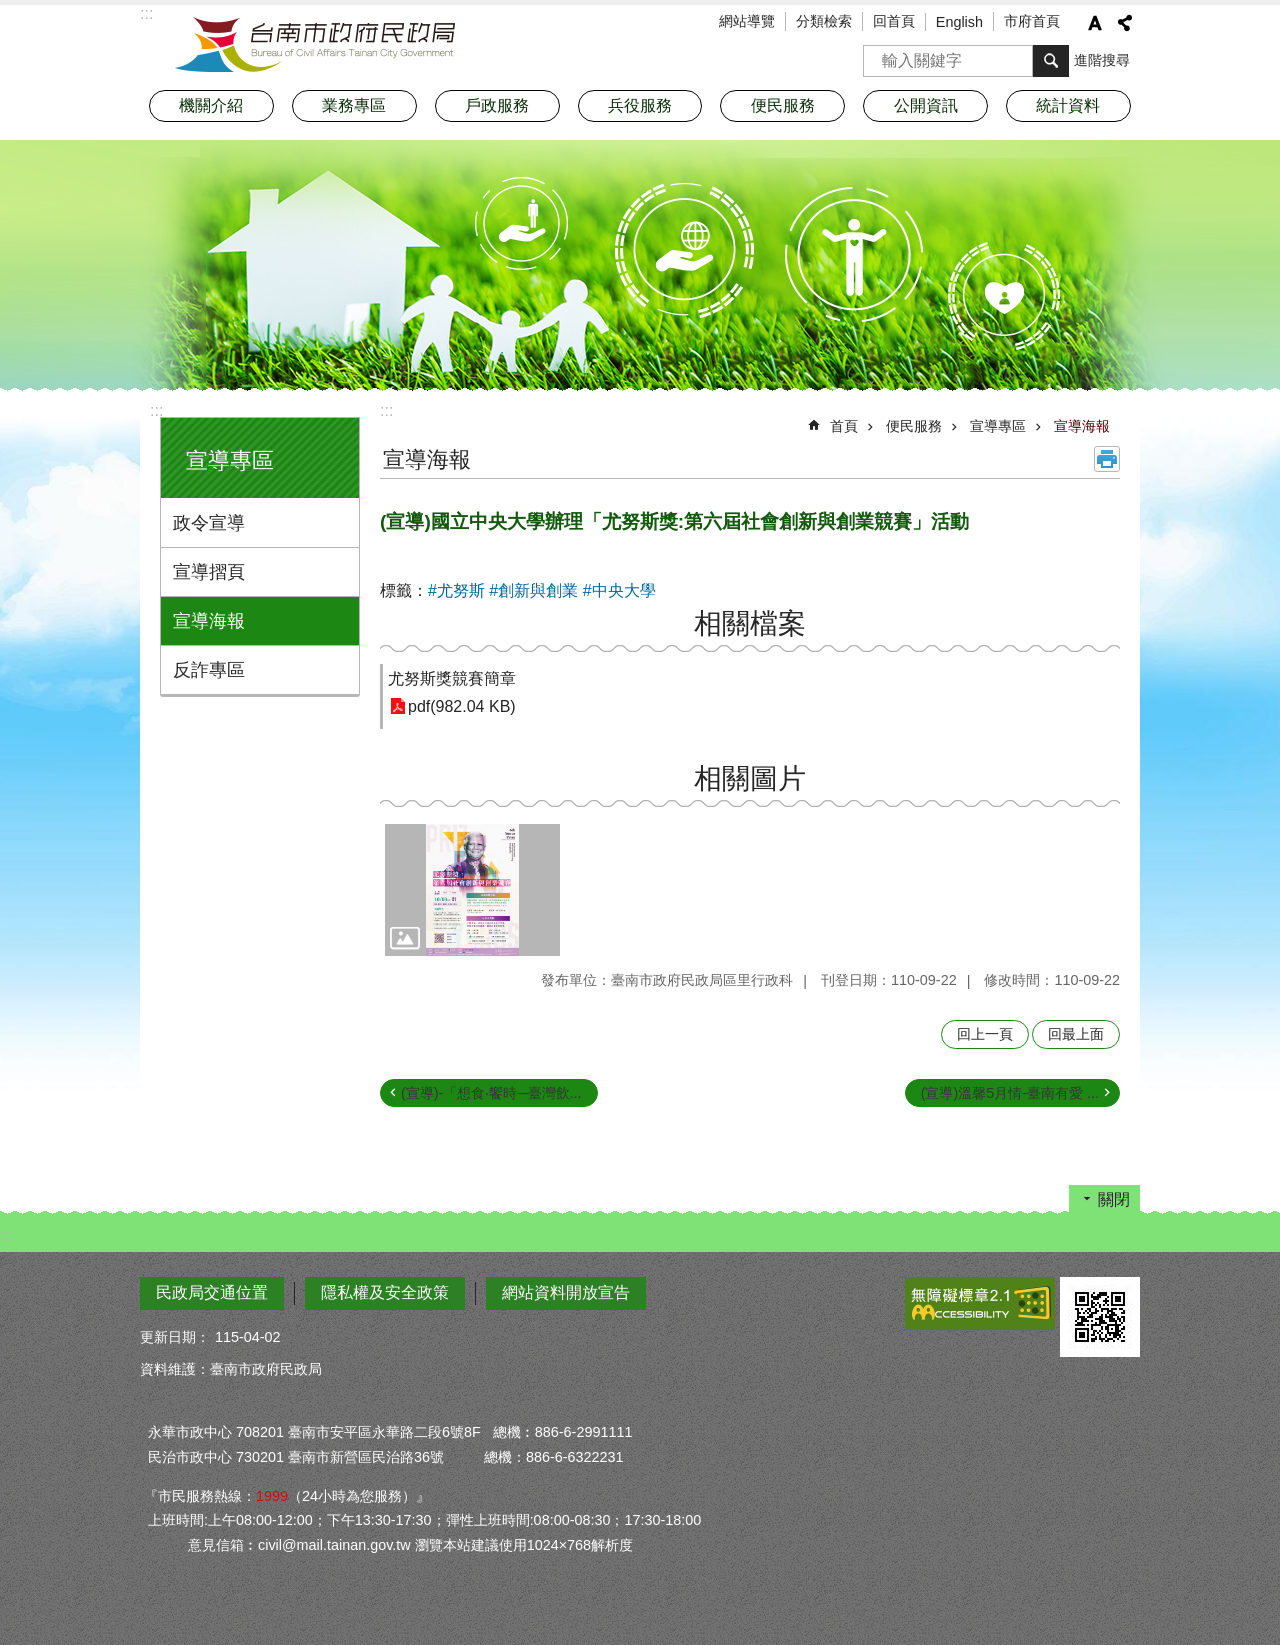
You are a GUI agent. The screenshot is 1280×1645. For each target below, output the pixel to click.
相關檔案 (750, 623)
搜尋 (879, 54)
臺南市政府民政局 (315, 45)
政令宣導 (209, 523)
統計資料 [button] (1068, 105)
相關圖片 (750, 778)
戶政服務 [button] (497, 105)
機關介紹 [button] (211, 105)
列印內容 (1107, 459)
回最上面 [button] (1076, 1034)
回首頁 (894, 21)
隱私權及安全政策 (385, 1292)
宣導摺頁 (209, 572)
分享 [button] (1125, 23)
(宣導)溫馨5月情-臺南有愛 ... (1010, 1093)
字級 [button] (1095, 23)
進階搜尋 (1102, 60)
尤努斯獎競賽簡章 (452, 678)
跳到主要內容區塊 (10, 10)
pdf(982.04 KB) (462, 706)
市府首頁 (1032, 21)
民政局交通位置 (212, 1292)
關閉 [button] (1114, 1199)
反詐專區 (209, 670)
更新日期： (175, 1337)
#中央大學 (619, 590)
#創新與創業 (533, 590)
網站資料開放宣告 (566, 1292)
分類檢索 (824, 21)
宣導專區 (230, 460)
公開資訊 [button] (926, 105)
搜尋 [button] (1051, 61)
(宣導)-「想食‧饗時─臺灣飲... (491, 1093)
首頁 (844, 426)
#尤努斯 (456, 590)
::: (156, 410)
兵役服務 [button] (640, 105)
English (959, 22)
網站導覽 (747, 21)
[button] (472, 889)
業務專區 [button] (354, 105)
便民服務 (914, 426)
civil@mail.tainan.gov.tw (334, 1545)
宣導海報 (209, 621)
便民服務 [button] (783, 105)
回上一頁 (985, 1034)
